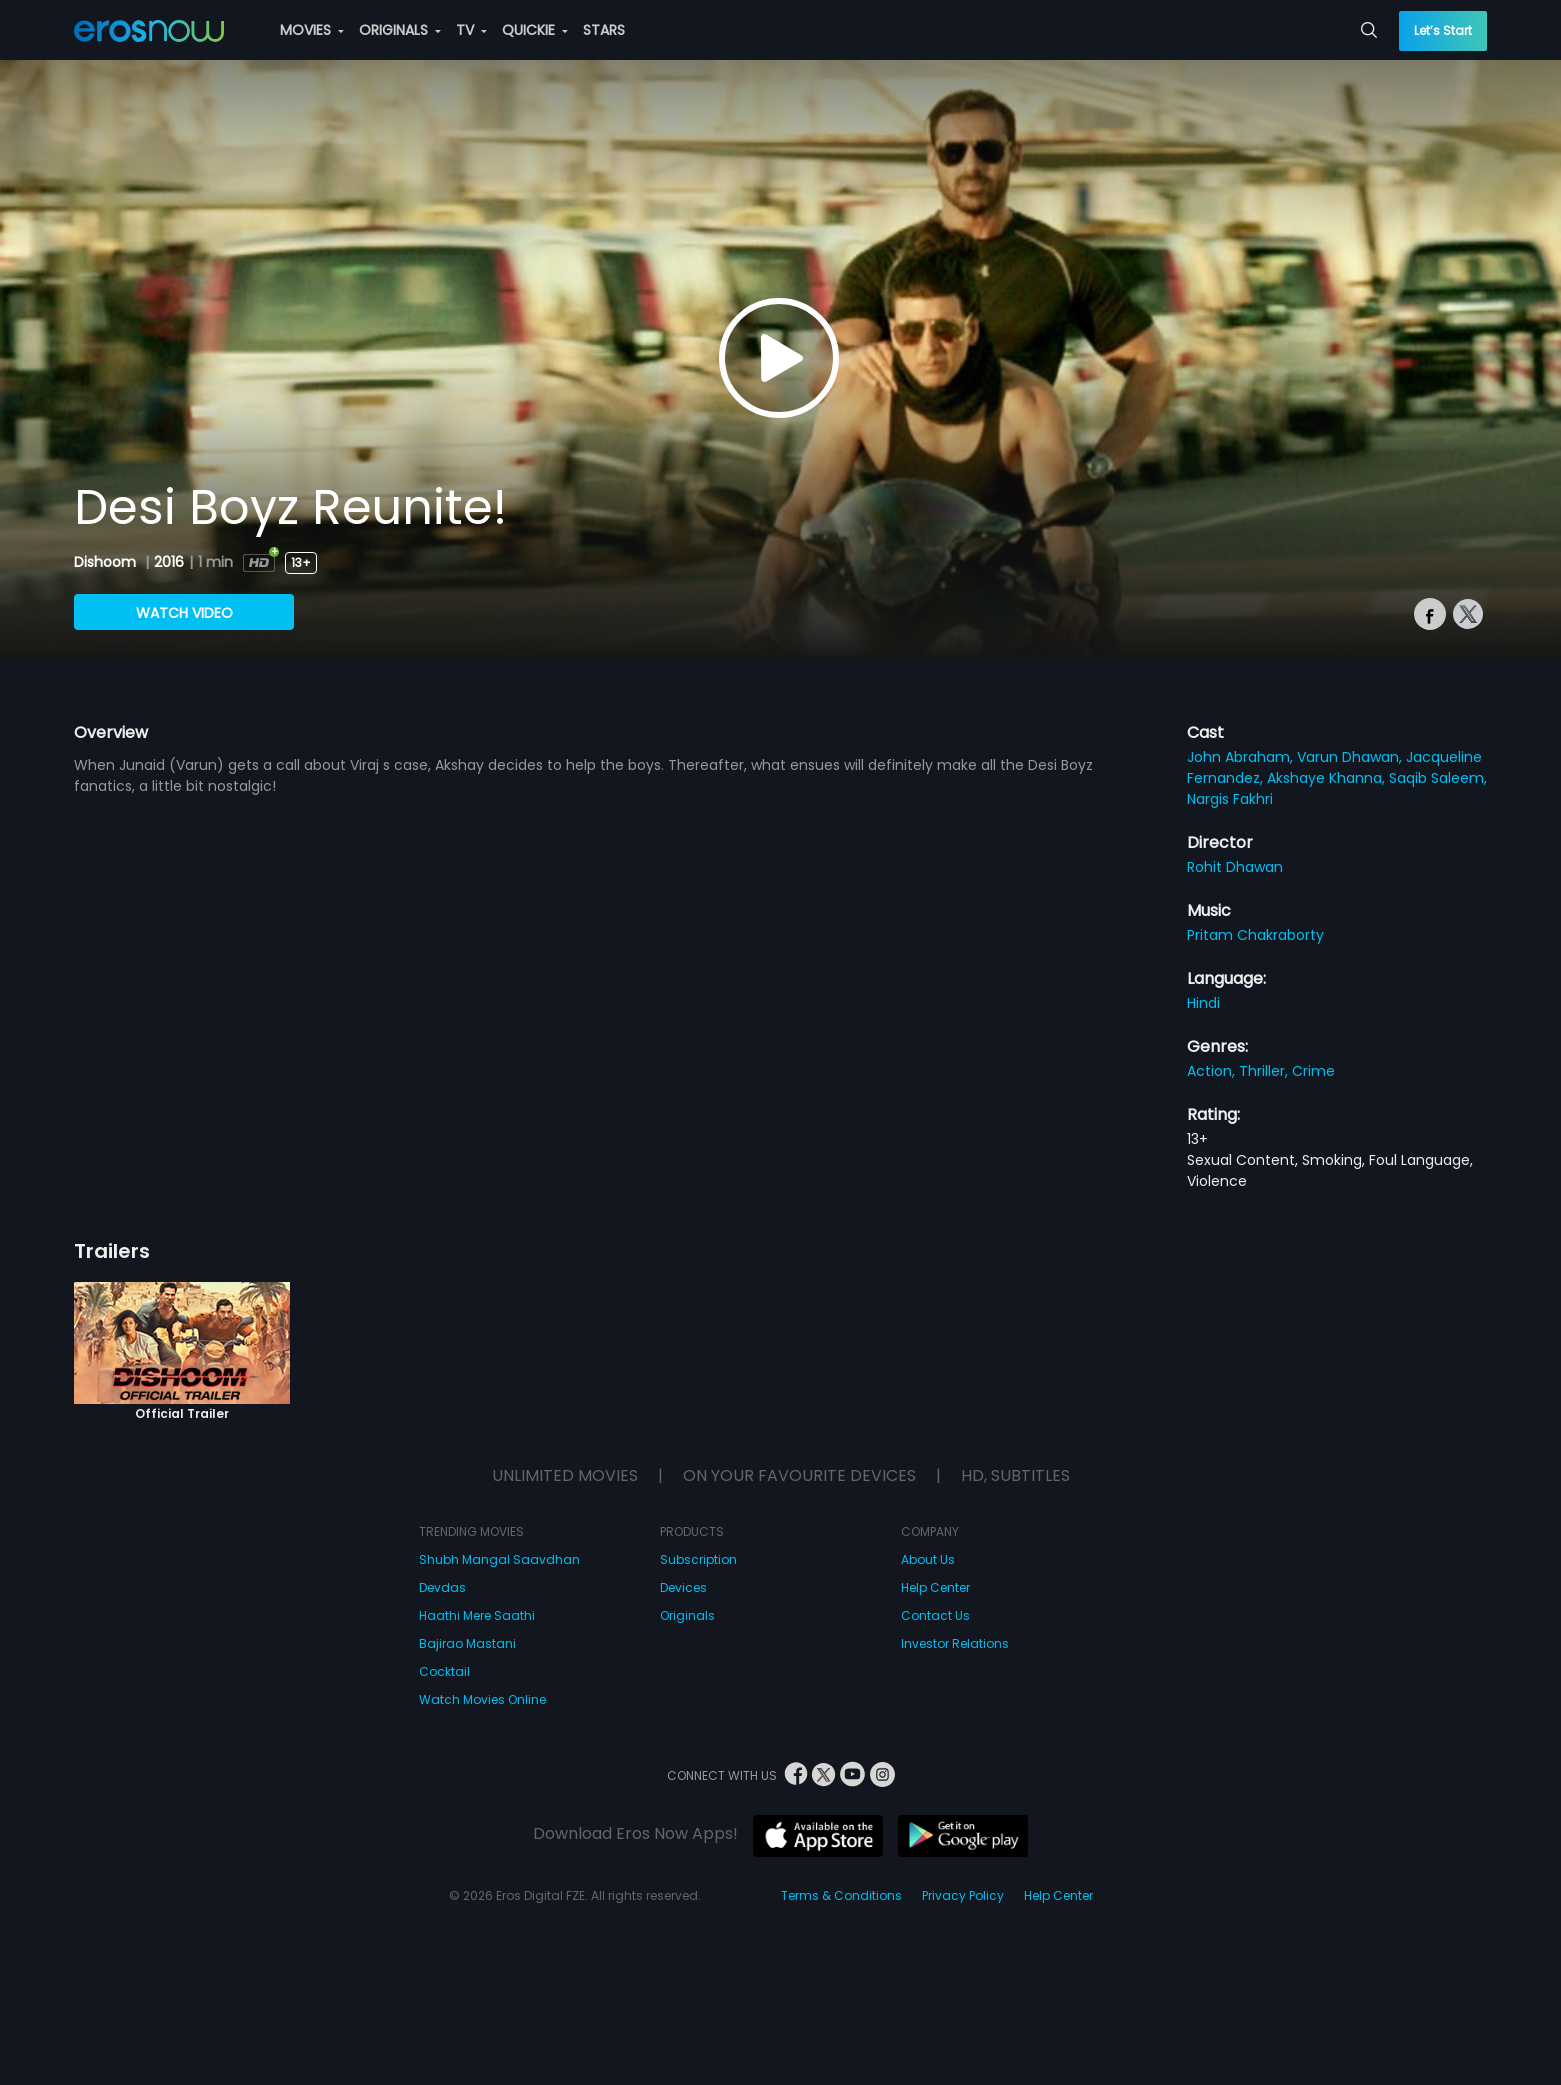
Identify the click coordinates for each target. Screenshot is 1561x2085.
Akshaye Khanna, (1328, 778)
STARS (604, 30)
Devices (683, 1587)
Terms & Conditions (841, 1895)
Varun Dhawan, (1351, 757)
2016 (169, 562)
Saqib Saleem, (1438, 778)
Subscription (698, 1559)
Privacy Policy (963, 1895)
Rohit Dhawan (1235, 867)
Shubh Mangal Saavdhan (499, 1559)
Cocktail (444, 1671)
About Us (928, 1559)
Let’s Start (1443, 30)
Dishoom (107, 562)
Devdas (442, 1587)
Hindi (1203, 1003)
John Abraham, (1242, 757)
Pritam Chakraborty (1255, 935)
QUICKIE (535, 30)
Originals (687, 1615)
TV (471, 30)
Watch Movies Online (482, 1699)
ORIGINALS (400, 30)
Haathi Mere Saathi (477, 1615)
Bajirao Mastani (467, 1643)
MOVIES (312, 30)
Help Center (935, 1587)
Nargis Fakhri (1230, 799)
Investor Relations (955, 1643)
